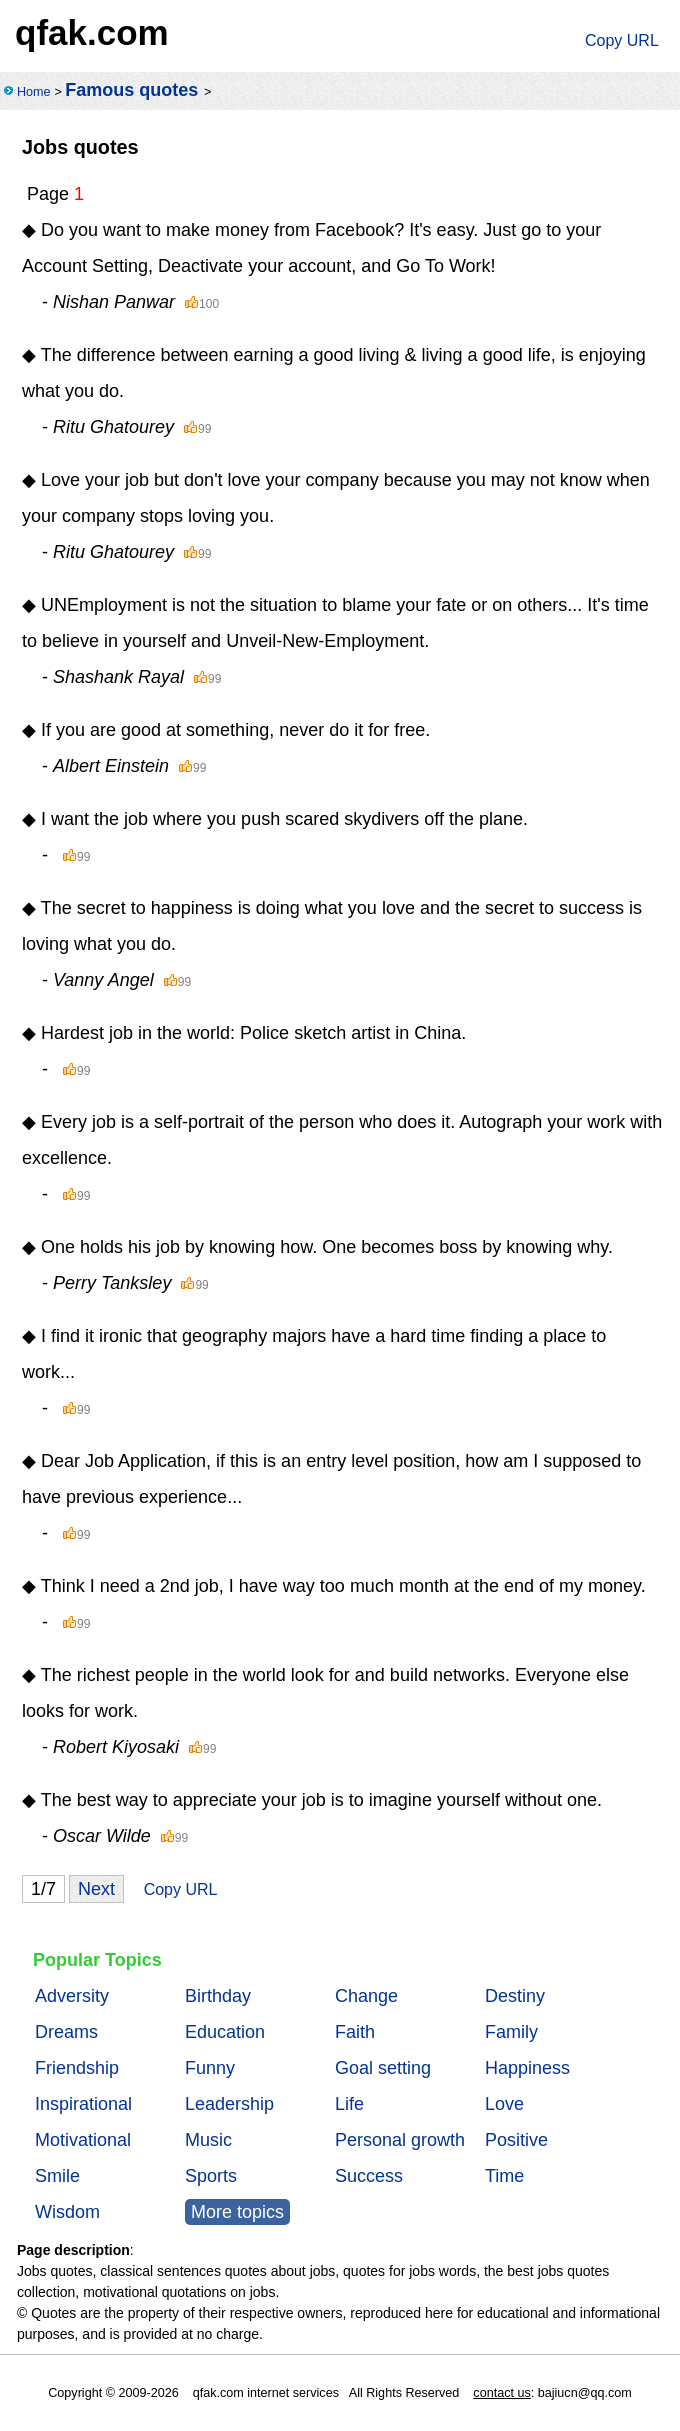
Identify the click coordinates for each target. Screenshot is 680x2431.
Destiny (515, 1996)
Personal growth (400, 2140)
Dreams (66, 2032)
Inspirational (83, 2104)
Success (369, 2176)
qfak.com (92, 32)
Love (504, 2104)
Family (511, 2032)
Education (225, 2032)
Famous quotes (131, 90)
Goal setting (383, 2068)
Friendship (77, 2068)
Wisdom (67, 2212)
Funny (210, 2068)
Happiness (527, 2068)
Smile (57, 2176)
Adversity (72, 1996)
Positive (516, 2140)
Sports (211, 2176)
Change (366, 1996)
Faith (355, 2032)
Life (349, 2104)
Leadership (229, 2104)
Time (504, 2176)
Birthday (218, 1996)
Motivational (83, 2140)
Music (208, 2140)
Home (34, 92)
